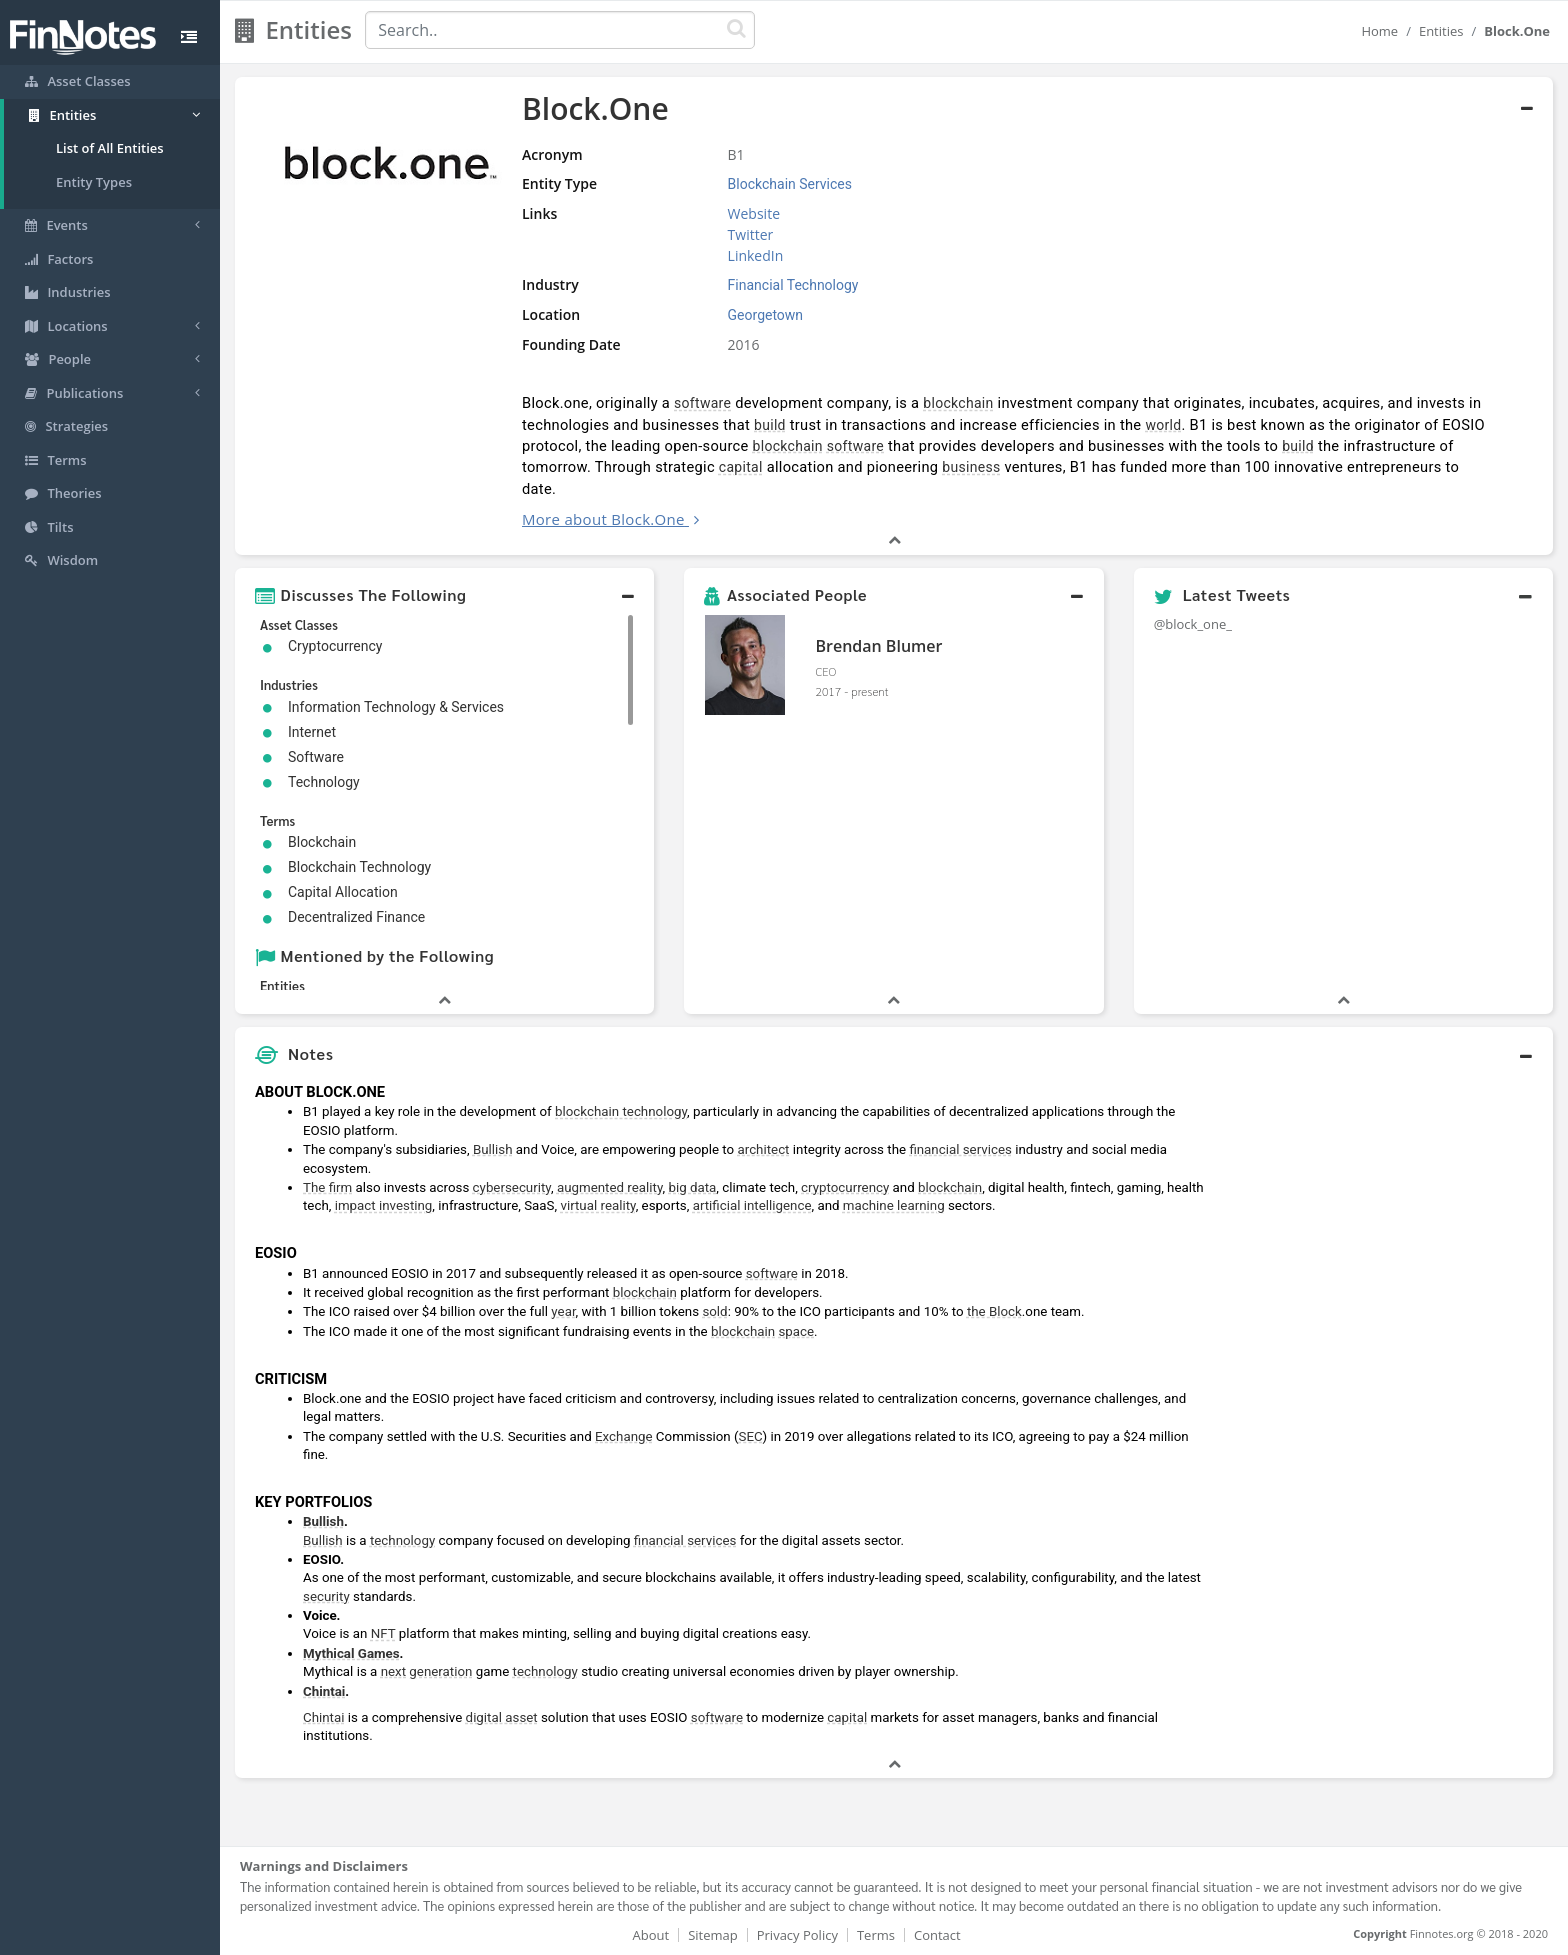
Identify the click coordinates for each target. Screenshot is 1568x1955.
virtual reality (597, 1205)
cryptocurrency (845, 1187)
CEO (825, 671)
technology (402, 1540)
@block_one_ (1193, 624)
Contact (937, 1935)
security (326, 1596)
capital (741, 467)
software (702, 403)
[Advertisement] (1384, 1374)
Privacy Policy (797, 1935)
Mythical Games (351, 1653)
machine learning (894, 1205)
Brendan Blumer (878, 646)
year (563, 1311)
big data (692, 1187)
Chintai (324, 1691)
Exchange (624, 1436)
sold (714, 1311)
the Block (994, 1311)
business (971, 467)
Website (754, 213)
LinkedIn (756, 255)
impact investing (384, 1205)
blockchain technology (621, 1111)
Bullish (493, 1149)
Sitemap (713, 1935)
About (651, 1935)
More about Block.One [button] (603, 519)
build (770, 425)
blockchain (958, 403)
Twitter (751, 234)
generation (440, 1671)
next (393, 1671)
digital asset (502, 1717)
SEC (751, 1436)
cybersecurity (512, 1187)
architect (764, 1149)
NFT (383, 1633)
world (1163, 425)
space (796, 1331)
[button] (444, 595)
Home (1379, 31)
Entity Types (94, 182)
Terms (876, 1935)
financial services (960, 1149)
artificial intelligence (752, 1205)
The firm (327, 1187)
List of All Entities (110, 148)
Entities (1441, 31)
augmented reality (610, 1187)
